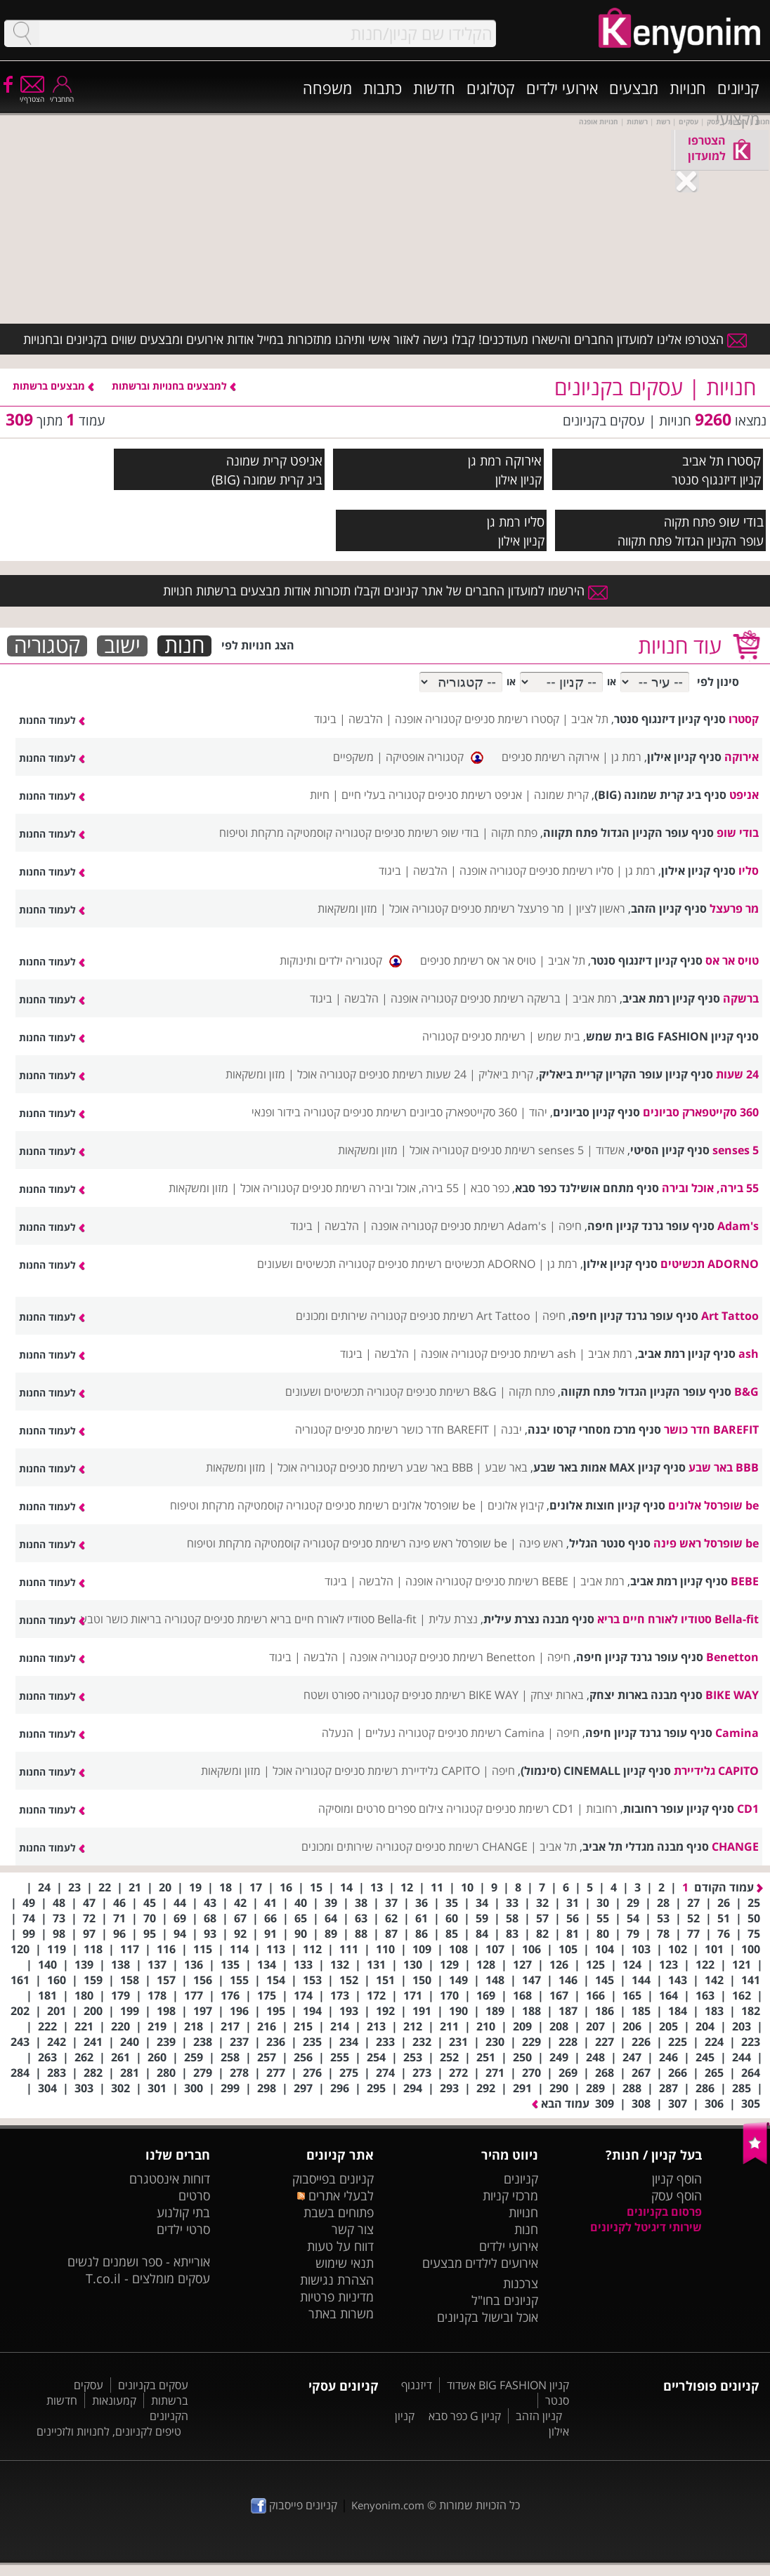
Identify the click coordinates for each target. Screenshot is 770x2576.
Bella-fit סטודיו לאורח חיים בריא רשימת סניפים (310, 1619)
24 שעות (737, 1074)
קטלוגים (490, 87)
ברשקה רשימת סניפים (510, 998)
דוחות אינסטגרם (169, 2178)
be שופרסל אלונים (713, 1505)
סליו (534, 521)
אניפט (306, 460)
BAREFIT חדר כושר (711, 1429)
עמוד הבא (560, 2103)
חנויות (688, 87)
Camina (737, 1733)
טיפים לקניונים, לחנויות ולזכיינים (109, 2431)
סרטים (194, 2195)
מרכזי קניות (510, 2195)
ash (748, 1353)
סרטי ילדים (183, 2229)
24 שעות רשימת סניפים (412, 1074)
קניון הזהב (539, 2416)
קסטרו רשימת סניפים (511, 719)
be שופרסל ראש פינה (706, 1543)
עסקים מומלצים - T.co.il (148, 2278)
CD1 (748, 1808)
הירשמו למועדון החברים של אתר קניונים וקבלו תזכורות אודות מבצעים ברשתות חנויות (385, 590)
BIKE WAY (732, 1695)
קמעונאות (114, 2400)
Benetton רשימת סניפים (477, 1657)
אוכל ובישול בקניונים (487, 2317)
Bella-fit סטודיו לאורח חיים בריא (678, 1619)
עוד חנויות (680, 645)
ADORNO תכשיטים (709, 1264)
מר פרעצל (734, 908)
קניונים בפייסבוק (333, 2178)
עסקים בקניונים (153, 2385)
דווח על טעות (340, 2246)
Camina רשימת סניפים (491, 1733)
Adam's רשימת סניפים (494, 1226)
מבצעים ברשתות (53, 385)
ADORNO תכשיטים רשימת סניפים (456, 1264)
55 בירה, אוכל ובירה (710, 1188)
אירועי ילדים (562, 87)
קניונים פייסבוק (294, 2505)
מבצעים (633, 87)
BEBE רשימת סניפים (521, 1581)
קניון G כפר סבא (465, 2416)
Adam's (738, 1226)
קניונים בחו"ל (504, 2300)
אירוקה (523, 460)
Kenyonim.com (387, 2505)
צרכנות (520, 2283)
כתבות (382, 87)
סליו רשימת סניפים (571, 870)
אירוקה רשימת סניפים (550, 757)
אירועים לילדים (501, 2262)
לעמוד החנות (52, 720)
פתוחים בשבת (339, 2212)
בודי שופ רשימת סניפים (426, 832)
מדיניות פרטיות (337, 2296)
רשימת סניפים (494, 1036)
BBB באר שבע (724, 1467)
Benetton (732, 1657)
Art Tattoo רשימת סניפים (470, 1315)
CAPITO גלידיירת (716, 1770)
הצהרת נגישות (337, 2279)
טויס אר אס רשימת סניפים (478, 960)
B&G (746, 1391)
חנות (184, 645)
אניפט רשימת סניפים (475, 794)
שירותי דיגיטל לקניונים (646, 2227)
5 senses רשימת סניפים (527, 1150)
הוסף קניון (677, 2178)
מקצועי (737, 118)
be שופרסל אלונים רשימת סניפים (400, 1505)
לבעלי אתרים (335, 2195)
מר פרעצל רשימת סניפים (507, 908)
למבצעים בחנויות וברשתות (174, 385)
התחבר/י (62, 94)
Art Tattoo (730, 1315)
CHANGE (735, 1846)
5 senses (735, 1150)
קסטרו (744, 460)
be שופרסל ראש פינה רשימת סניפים (424, 1543)
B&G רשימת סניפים (451, 1391)
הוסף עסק (676, 2195)
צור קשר (353, 2229)
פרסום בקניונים (664, 2211)
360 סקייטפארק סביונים (701, 1112)
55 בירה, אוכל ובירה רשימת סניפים (380, 1188)
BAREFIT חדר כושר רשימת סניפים (411, 1429)
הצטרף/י (32, 94)
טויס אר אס (732, 960)
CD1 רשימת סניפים (529, 1808)
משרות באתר (341, 2313)
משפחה (327, 87)
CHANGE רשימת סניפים (471, 1846)
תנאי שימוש (344, 2262)
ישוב (122, 645)
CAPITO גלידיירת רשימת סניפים (407, 1770)
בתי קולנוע (183, 2212)
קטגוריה (47, 645)
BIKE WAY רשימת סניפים (460, 1695)
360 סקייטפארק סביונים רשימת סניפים (430, 1112)
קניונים (738, 87)
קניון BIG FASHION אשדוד (508, 2385)
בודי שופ (741, 521)
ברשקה (741, 998)
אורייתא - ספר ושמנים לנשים (138, 2261)
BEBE (745, 1581)
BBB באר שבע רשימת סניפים (406, 1467)
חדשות (434, 87)
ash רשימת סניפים (533, 1353)
